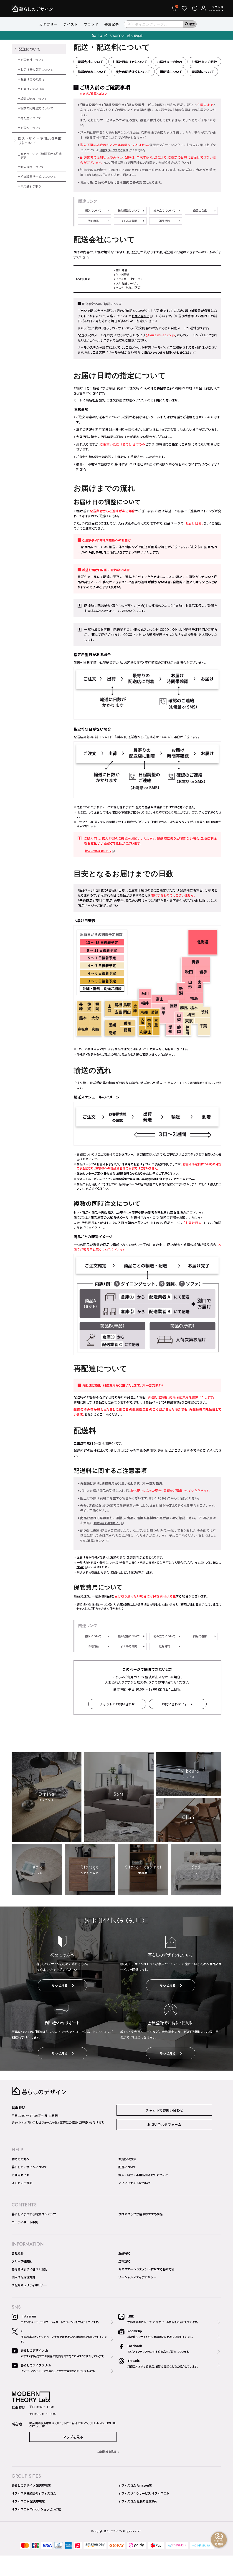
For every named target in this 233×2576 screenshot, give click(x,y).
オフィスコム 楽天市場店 (28, 2512)
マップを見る (73, 2447)
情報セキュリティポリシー (29, 2296)
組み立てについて (164, 221)
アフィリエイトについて (134, 2193)
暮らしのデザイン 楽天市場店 (31, 2496)
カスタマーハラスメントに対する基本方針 (146, 2280)
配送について (29, 60)
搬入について (93, 221)
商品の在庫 (200, 221)
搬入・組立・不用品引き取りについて (40, 151)
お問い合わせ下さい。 (107, 1534)
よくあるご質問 (22, 2193)
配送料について (30, 138)
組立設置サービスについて (38, 187)
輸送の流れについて (33, 109)
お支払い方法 (127, 2170)
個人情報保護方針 (23, 2288)
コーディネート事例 (25, 2233)
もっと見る (63, 1996)
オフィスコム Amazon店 (135, 2496)
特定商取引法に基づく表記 (29, 2280)
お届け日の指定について (36, 80)
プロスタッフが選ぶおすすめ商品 (140, 2225)
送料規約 (124, 2272)
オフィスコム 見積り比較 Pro (137, 2512)
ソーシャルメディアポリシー (137, 2288)
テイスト (70, 24)
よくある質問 (129, 231)
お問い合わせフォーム (178, 1714)
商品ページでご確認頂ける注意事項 (41, 166)
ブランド (91, 24)
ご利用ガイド (20, 2185)
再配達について (30, 129)
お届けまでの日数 (32, 100)
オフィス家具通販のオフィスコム (34, 2504)
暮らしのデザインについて (29, 2177)
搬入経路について (32, 177)
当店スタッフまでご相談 (114, 161)
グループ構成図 (22, 2272)
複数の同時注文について (36, 119)
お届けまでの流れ (32, 90)
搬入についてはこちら (98, 861)
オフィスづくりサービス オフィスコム (143, 2504)
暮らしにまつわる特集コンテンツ (34, 2225)
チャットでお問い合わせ (117, 1714)
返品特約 (164, 231)
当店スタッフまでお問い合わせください (168, 363)
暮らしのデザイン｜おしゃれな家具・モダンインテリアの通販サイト (59, 46)
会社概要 (17, 2264)
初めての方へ (20, 2170)
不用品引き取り (30, 197)
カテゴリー (48, 24)
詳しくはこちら (158, 1509)
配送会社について (32, 70)
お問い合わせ (140, 327)
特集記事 (111, 24)
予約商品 (93, 231)
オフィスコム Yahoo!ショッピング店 (36, 2520)
